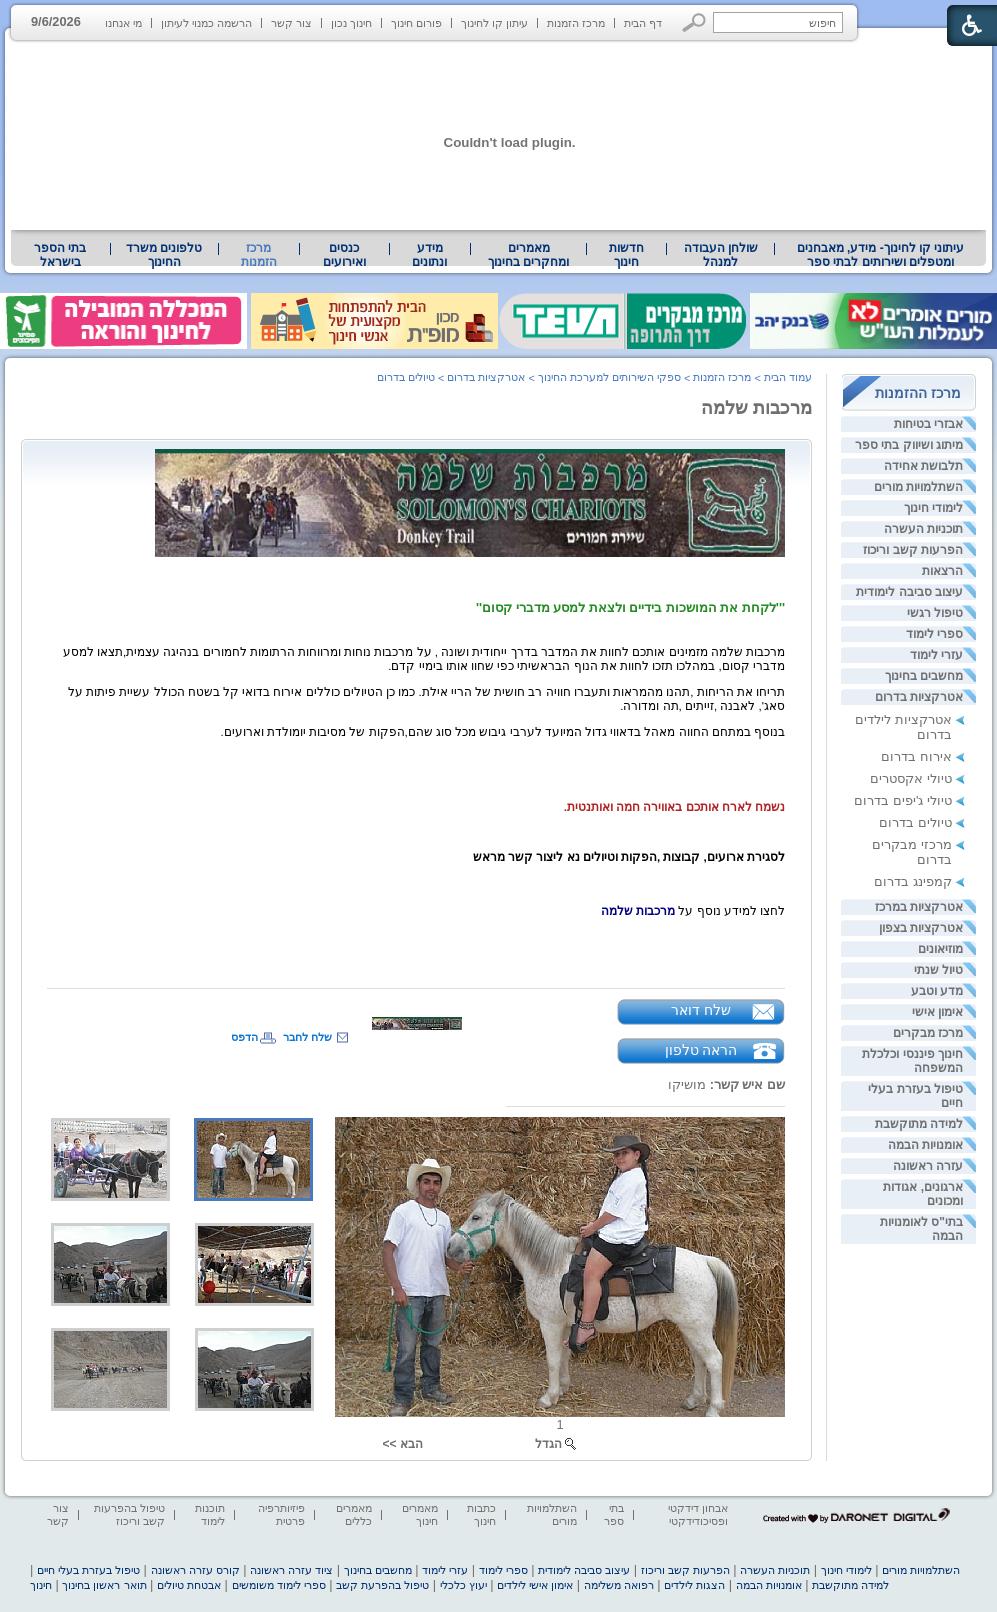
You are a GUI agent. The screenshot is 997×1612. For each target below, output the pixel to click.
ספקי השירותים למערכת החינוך (609, 377)
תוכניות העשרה (923, 529)
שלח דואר (701, 1010)
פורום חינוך (416, 23)
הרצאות (942, 571)
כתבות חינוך (481, 1514)
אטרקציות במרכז (919, 907)
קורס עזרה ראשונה (195, 1570)
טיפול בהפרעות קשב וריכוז (129, 1514)
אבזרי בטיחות (928, 424)
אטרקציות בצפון (921, 928)
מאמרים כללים (354, 1514)
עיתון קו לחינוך (494, 23)
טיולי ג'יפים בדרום (903, 800)
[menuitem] (880, 255)
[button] (694, 22)
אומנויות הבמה (925, 1145)
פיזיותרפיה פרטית (281, 1514)
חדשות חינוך (626, 255)
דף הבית (643, 23)
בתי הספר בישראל (60, 255)
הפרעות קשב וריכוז (913, 550)
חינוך (41, 1585)
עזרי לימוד (936, 655)
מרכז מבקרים (928, 1033)
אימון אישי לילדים (535, 1585)
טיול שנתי (938, 970)
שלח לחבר (307, 1037)
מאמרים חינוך (420, 1514)
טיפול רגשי (935, 613)
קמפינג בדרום (913, 881)
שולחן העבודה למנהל (721, 255)
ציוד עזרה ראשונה (291, 1570)
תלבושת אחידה (923, 466)
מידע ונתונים (429, 255)
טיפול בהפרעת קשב (382, 1585)
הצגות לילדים (694, 1585)
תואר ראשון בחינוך (104, 1585)
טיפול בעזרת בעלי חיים (88, 1570)
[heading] (470, 498)
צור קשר (291, 23)
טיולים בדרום (915, 822)
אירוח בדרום (916, 756)
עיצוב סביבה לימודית (909, 592)
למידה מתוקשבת (919, 1124)
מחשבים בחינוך (924, 676)
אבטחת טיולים (189, 1585)
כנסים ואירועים (344, 255)
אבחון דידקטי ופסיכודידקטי (698, 1514)
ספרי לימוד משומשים (279, 1585)
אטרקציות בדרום (919, 697)
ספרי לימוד (934, 634)
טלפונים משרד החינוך (164, 255)
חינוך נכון (351, 23)
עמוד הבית (788, 377)
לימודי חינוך (933, 508)
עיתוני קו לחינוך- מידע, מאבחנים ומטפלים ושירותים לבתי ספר (881, 255)
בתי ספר (614, 1514)
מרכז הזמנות (576, 23)
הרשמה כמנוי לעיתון (206, 23)
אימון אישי (937, 1012)
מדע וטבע (937, 991)
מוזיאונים (940, 949)
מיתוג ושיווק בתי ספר (909, 445)
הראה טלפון (701, 1050)
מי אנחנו (123, 23)
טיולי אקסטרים (911, 778)
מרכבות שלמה (756, 408)
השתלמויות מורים (918, 487)
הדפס (244, 1037)
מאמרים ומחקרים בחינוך (528, 255)
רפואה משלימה (619, 1585)
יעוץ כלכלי (463, 1585)
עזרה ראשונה (928, 1166)
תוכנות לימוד (210, 1514)
